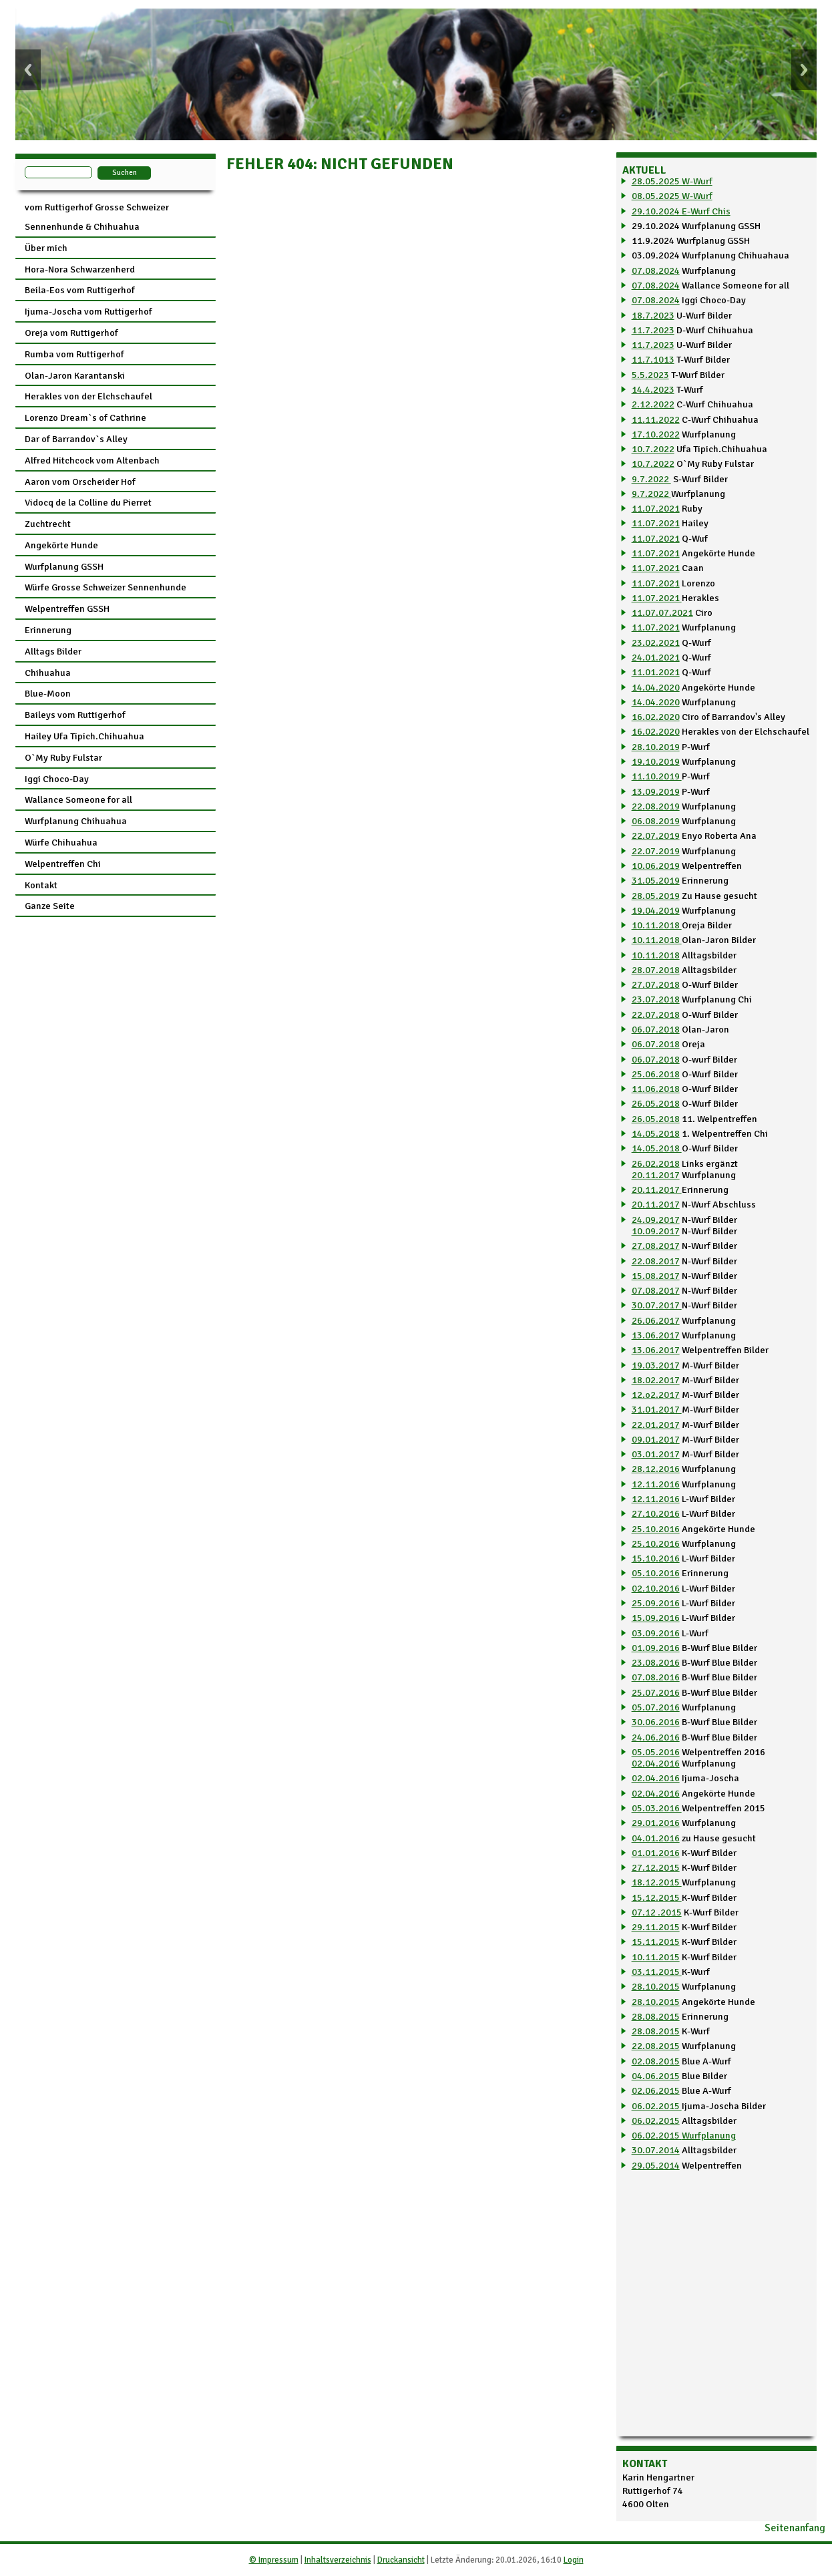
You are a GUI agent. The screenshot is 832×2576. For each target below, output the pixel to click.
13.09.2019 (656, 791)
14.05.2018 (656, 1133)
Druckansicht (401, 2560)
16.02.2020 (656, 717)
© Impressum (273, 2560)
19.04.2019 (656, 910)
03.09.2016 (656, 1633)
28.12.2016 (656, 1469)
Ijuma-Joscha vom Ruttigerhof (88, 311)
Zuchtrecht (48, 524)
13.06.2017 (656, 1335)
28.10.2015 (656, 1986)
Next (804, 69)
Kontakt (41, 885)
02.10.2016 (656, 1588)
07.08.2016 (656, 1677)
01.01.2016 (656, 1853)
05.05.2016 (656, 1752)
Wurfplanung (709, 2135)
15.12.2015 (657, 1897)
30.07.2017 (657, 1305)
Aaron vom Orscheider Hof (80, 482)
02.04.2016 (656, 1763)
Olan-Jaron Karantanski (75, 375)
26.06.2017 (656, 1320)
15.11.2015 (656, 1942)
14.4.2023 (653, 389)
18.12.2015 (657, 1882)
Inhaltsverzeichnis (337, 2560)
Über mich (46, 248)
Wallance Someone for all (78, 799)
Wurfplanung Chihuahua (76, 821)
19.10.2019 (656, 761)
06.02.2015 (657, 2106)
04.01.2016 (656, 1838)
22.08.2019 (656, 806)
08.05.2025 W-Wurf (672, 196)
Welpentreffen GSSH (67, 608)
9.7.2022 (651, 479)
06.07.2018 (656, 1029)
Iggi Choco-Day (57, 779)
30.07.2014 (656, 2150)
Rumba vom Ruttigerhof (74, 354)
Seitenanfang (795, 2528)
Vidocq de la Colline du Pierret (88, 502)
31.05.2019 (656, 880)
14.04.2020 (656, 687)
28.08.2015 (656, 2016)
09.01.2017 (656, 1439)
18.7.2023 (653, 315)
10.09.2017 (656, 1231)
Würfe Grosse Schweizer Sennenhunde (105, 587)
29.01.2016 (656, 1823)
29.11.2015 (656, 1927)
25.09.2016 (656, 1603)
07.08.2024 (656, 270)
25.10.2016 (656, 1529)
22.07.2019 (656, 836)
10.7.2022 (653, 449)
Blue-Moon (48, 693)
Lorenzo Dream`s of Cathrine (85, 417)
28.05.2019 (656, 896)
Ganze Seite (50, 906)
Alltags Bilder (53, 651)
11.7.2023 (653, 330)
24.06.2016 (656, 1737)
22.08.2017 (656, 1261)
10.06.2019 (656, 866)
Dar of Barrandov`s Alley (76, 439)
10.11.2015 (656, 1957)
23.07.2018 (656, 999)
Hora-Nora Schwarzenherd (80, 269)
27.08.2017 (656, 1246)
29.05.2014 (656, 2165)
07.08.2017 (656, 1290)
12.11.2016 (656, 1484)
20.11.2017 (656, 1175)
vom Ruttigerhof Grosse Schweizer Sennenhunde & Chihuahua (97, 216)
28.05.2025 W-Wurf (672, 181)
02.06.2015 (656, 2090)
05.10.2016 (656, 1573)
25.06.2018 (656, 1074)
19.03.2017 (656, 1365)
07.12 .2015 (657, 1912)
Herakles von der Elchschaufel (88, 396)
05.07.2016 (656, 1707)
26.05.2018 (656, 1103)
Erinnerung (48, 630)
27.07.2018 (656, 984)
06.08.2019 (656, 821)
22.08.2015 (656, 2046)
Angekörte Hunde (61, 545)
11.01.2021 (656, 672)
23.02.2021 (656, 642)
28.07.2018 (656, 970)
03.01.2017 (656, 1454)
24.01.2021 (656, 657)
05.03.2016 (657, 1808)
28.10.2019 (656, 747)
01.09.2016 (656, 1648)
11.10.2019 (657, 776)
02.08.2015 (656, 2061)
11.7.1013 (653, 359)
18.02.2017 (656, 1380)
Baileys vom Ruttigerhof (75, 715)
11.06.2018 (656, 1089)
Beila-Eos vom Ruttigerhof (80, 290)
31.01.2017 (657, 1409)
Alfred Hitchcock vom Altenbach (92, 460)
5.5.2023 (650, 375)
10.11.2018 (657, 925)
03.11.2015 (657, 1972)
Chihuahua (48, 673)
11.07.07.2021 (662, 612)
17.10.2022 (656, 434)
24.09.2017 (656, 1220)
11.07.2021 (656, 508)
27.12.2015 (656, 1867)
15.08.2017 (656, 1276)
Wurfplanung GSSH (64, 566)
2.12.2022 (653, 404)
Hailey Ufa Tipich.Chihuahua (84, 736)
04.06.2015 (656, 2076)
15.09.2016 (656, 1618)
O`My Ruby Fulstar (63, 757)
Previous (28, 69)
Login (574, 2560)
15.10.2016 (656, 1558)
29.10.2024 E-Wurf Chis (681, 211)
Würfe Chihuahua (61, 842)
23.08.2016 (656, 1662)
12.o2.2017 (656, 1395)
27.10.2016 (656, 1513)
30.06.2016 (656, 1722)
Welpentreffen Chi (63, 864)
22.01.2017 (656, 1425)
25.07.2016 (656, 1692)
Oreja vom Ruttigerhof (71, 333)
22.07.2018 (656, 1014)
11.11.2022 (656, 419)
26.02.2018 (656, 1163)
